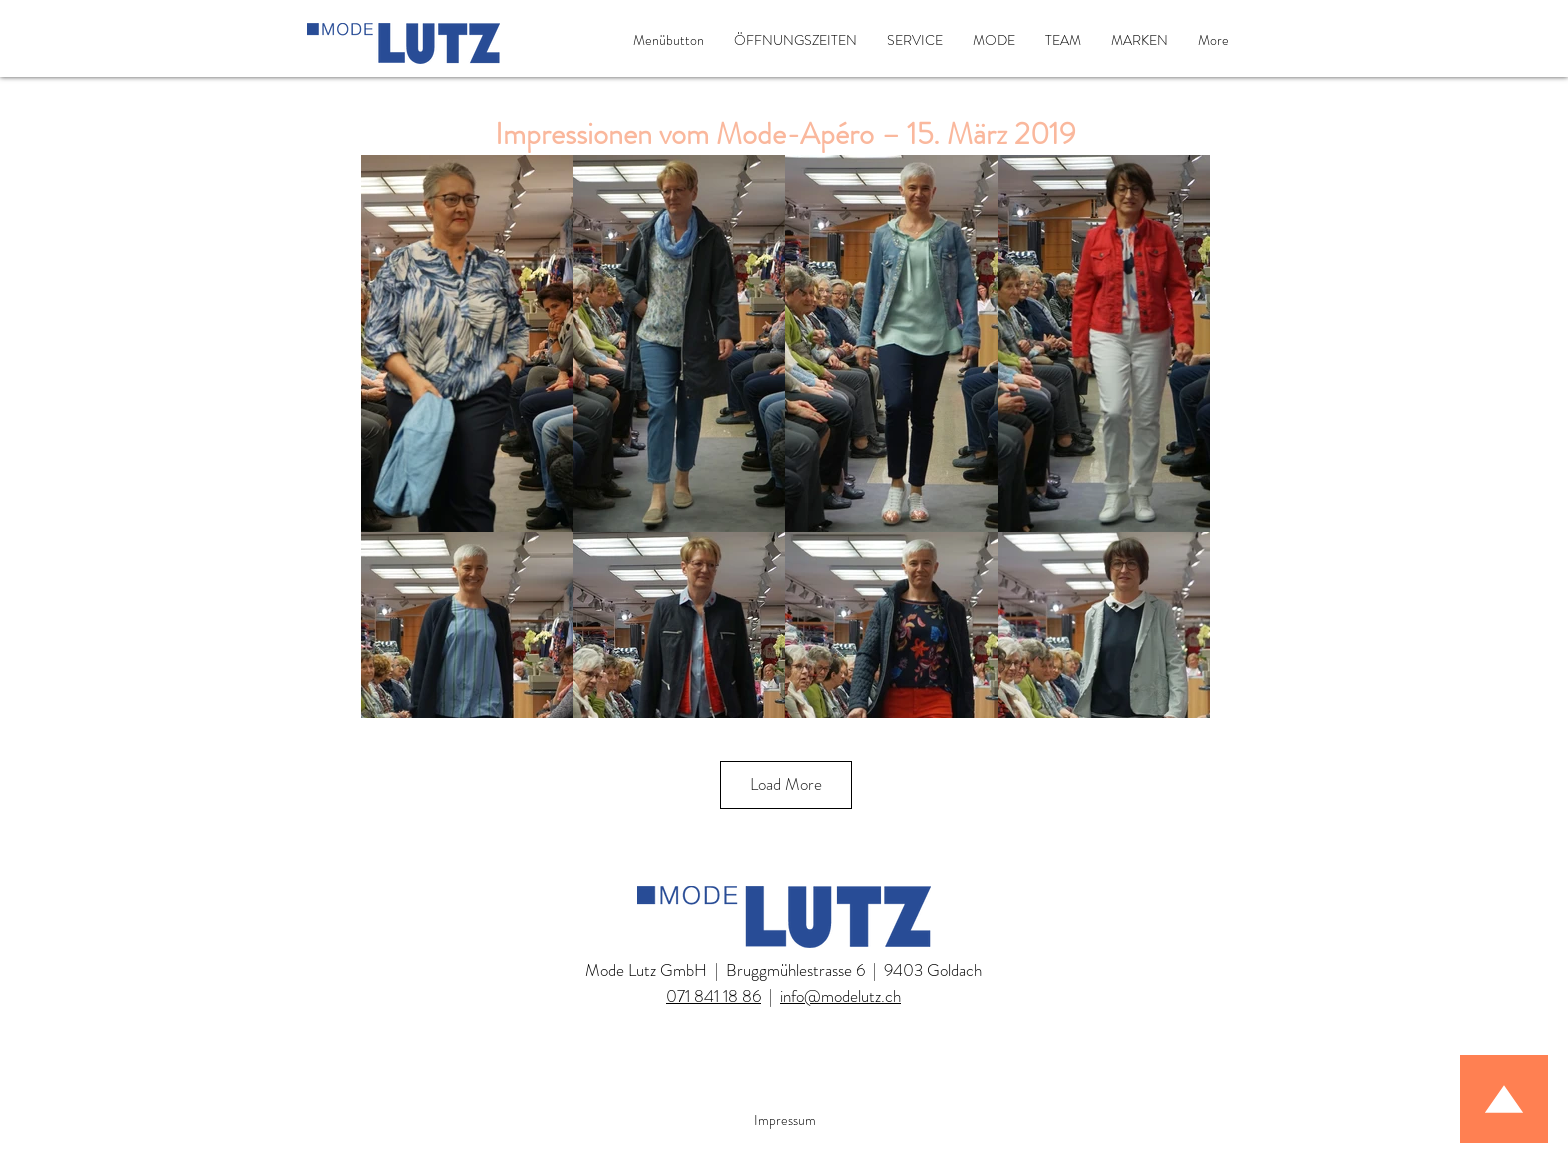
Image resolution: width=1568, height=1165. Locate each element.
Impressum (785, 1120)
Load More (786, 784)
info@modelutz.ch (840, 996)
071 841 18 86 (713, 996)
